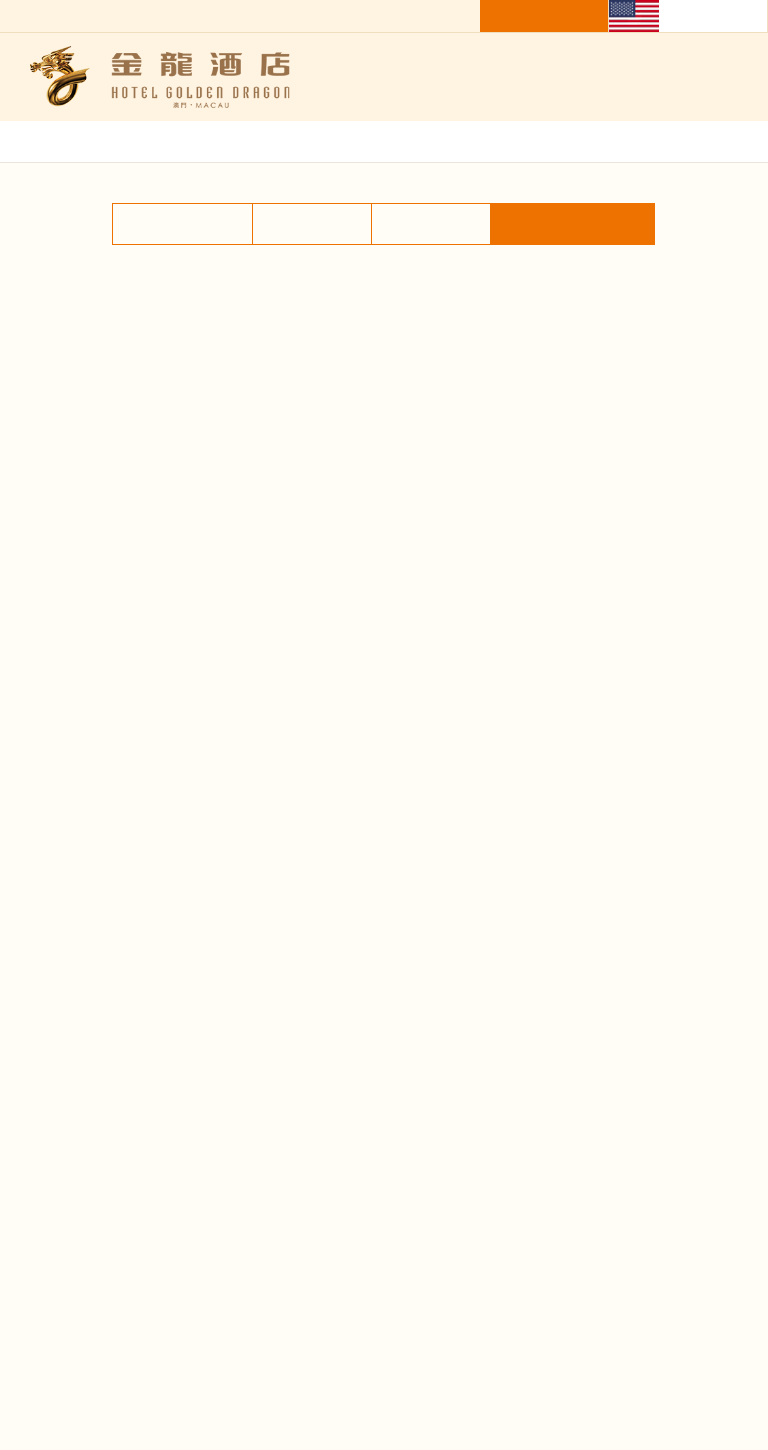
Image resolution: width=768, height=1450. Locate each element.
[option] (384, 579)
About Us (202, 1129)
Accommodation (180, 340)
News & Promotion (566, 1073)
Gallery (724, 257)
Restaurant (312, 340)
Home (664, 257)
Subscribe (279, 1345)
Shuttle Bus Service (575, 340)
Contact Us (566, 1129)
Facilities (431, 340)
